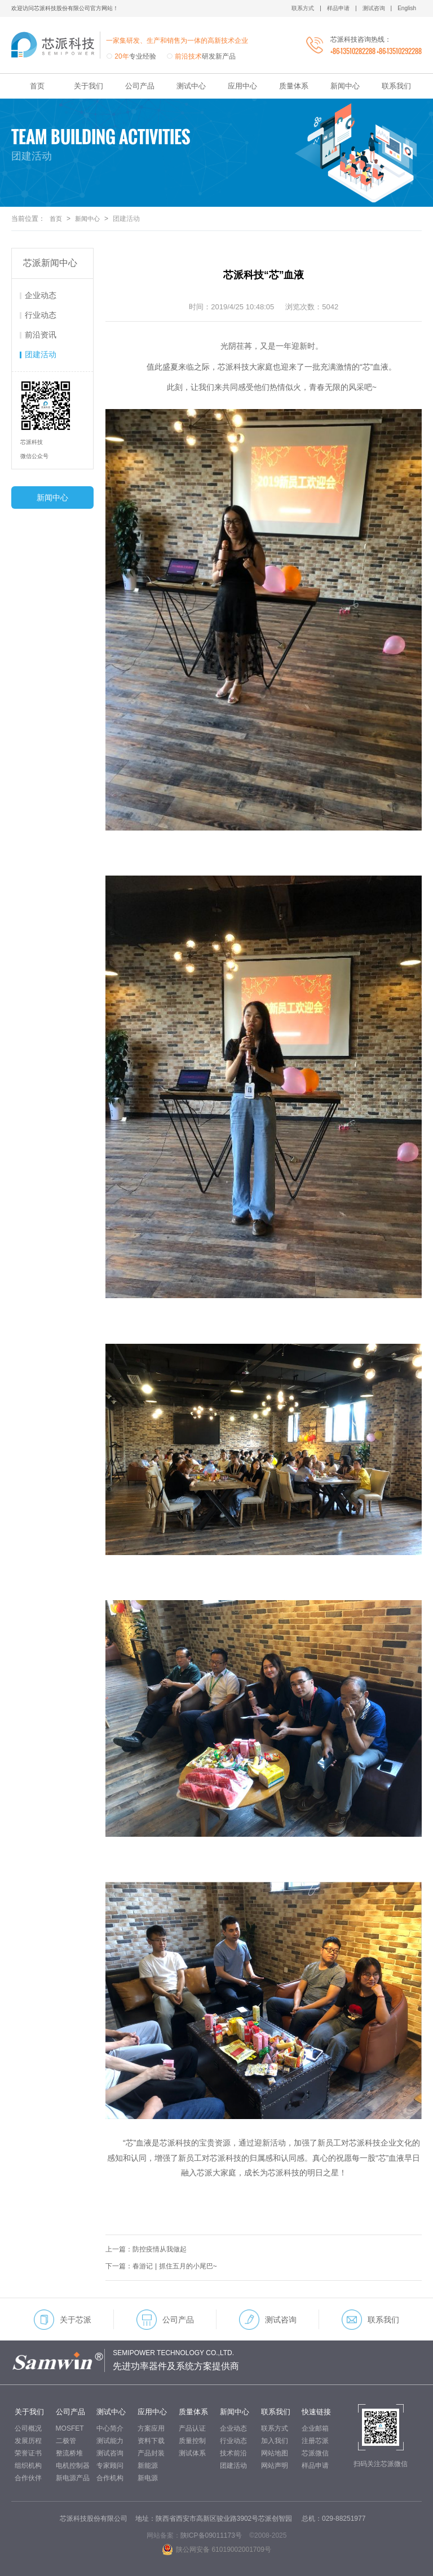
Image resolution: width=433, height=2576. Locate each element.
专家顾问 (109, 2466)
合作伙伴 (28, 2478)
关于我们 (88, 86)
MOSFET (70, 2428)
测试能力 (109, 2441)
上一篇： (149, 2249)
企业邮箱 (315, 2428)
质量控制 (192, 2441)
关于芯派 (62, 2319)
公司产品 (139, 86)
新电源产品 (73, 2478)
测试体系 (192, 2453)
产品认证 (192, 2428)
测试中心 (191, 86)
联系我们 (396, 86)
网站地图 (274, 2453)
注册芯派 (315, 2441)
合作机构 (109, 2478)
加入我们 (274, 2441)
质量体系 (293, 86)
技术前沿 (233, 2453)
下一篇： (165, 2266)
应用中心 (242, 86)
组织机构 (28, 2466)
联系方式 (274, 2428)
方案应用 (151, 2428)
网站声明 (274, 2466)
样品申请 (315, 2466)
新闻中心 (345, 86)
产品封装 (151, 2453)
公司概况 (28, 2428)
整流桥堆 (69, 2453)
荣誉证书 (28, 2453)
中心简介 (109, 2428)
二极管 (66, 2441)
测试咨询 (268, 2319)
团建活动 (40, 354)
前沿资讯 (40, 334)
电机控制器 (73, 2466)
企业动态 (40, 295)
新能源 (148, 2466)
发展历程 (28, 2441)
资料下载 (151, 2441)
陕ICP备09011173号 (211, 2535)
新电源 (148, 2478)
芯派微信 (315, 2453)
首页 (37, 86)
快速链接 (316, 2412)
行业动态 (40, 314)
